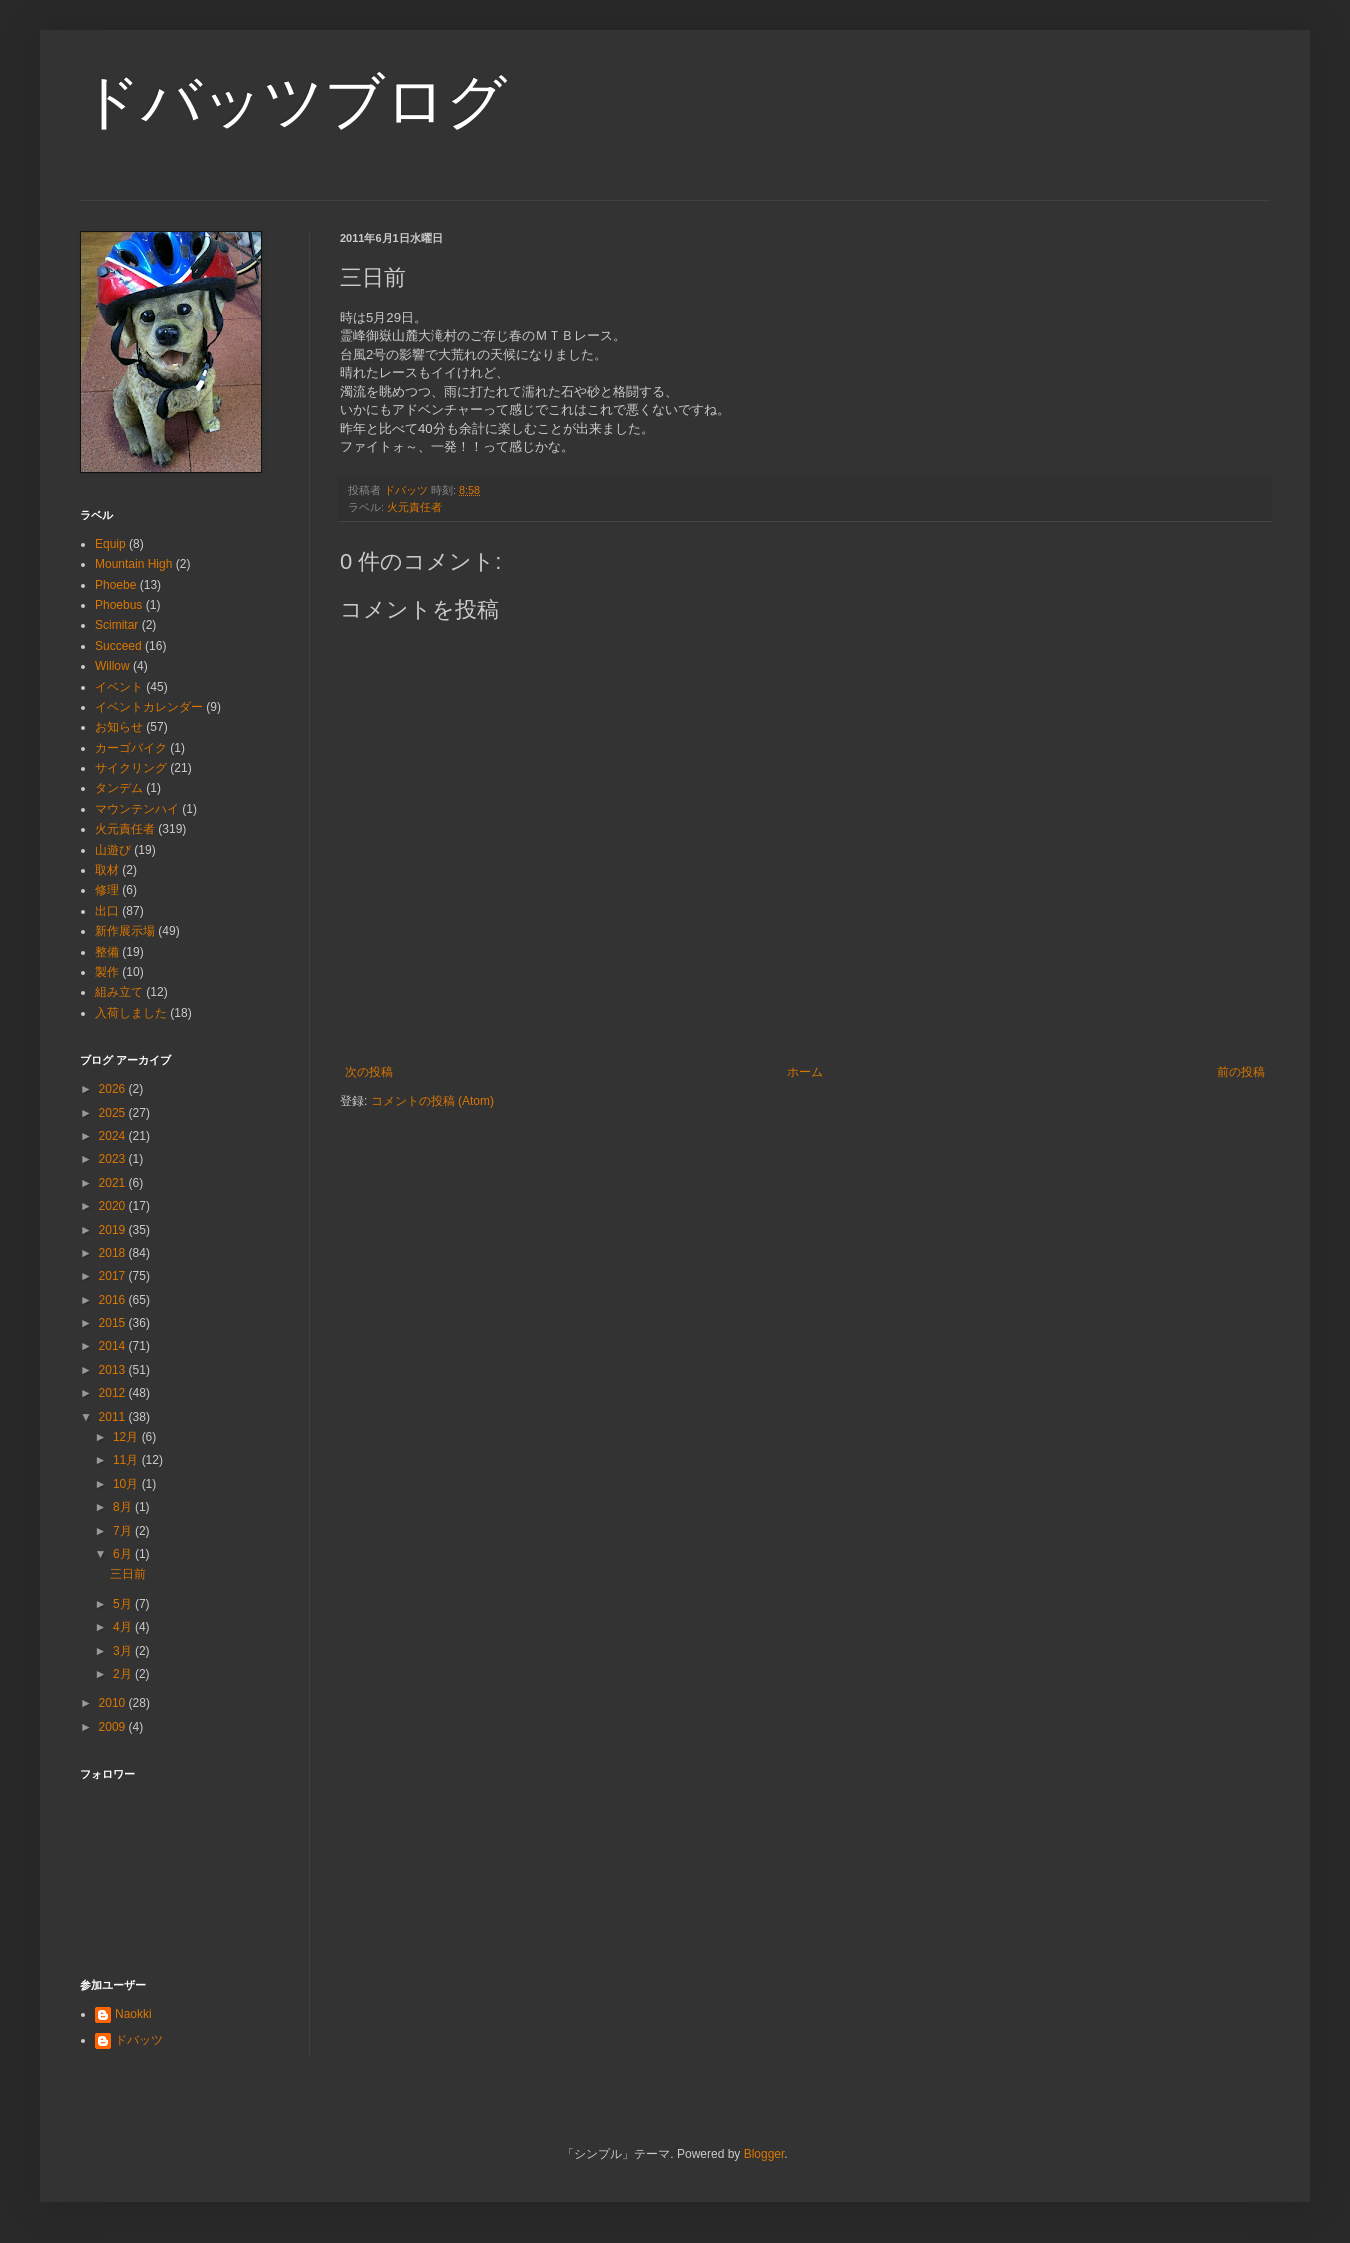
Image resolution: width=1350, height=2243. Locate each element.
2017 (114, 1276)
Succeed (118, 646)
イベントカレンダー (149, 707)
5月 (124, 1604)
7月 (124, 1531)
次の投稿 (369, 1072)
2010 (114, 1703)
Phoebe (115, 585)
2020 (114, 1206)
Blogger (764, 2154)
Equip (110, 544)
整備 (107, 952)
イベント (119, 687)
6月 (124, 1554)
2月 (124, 1674)
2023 (114, 1159)
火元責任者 (414, 507)
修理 (107, 890)
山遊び (113, 850)
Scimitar (116, 625)
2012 (114, 1393)
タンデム (119, 788)
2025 (114, 1113)
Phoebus (118, 605)
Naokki (133, 2014)
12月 (127, 1437)
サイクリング (131, 768)
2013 (114, 1370)
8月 (124, 1507)
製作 (107, 972)
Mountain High (133, 564)
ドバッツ (139, 2040)
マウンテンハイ (137, 809)
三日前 (128, 1574)
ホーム (805, 1072)
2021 (114, 1183)
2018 (114, 1253)
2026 (114, 1089)
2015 (114, 1323)
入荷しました (131, 1013)
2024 (114, 1136)
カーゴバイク (131, 748)
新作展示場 (125, 931)
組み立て (119, 992)
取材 (107, 870)
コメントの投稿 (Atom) (432, 1101)
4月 (124, 1627)
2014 (114, 1346)
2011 (114, 1417)
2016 (114, 1300)
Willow (112, 666)
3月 (124, 1651)
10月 (127, 1484)
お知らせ (119, 727)
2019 (114, 1230)
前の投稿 (1241, 1072)
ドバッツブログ (293, 101)
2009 (114, 1727)
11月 (127, 1460)
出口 (107, 911)
